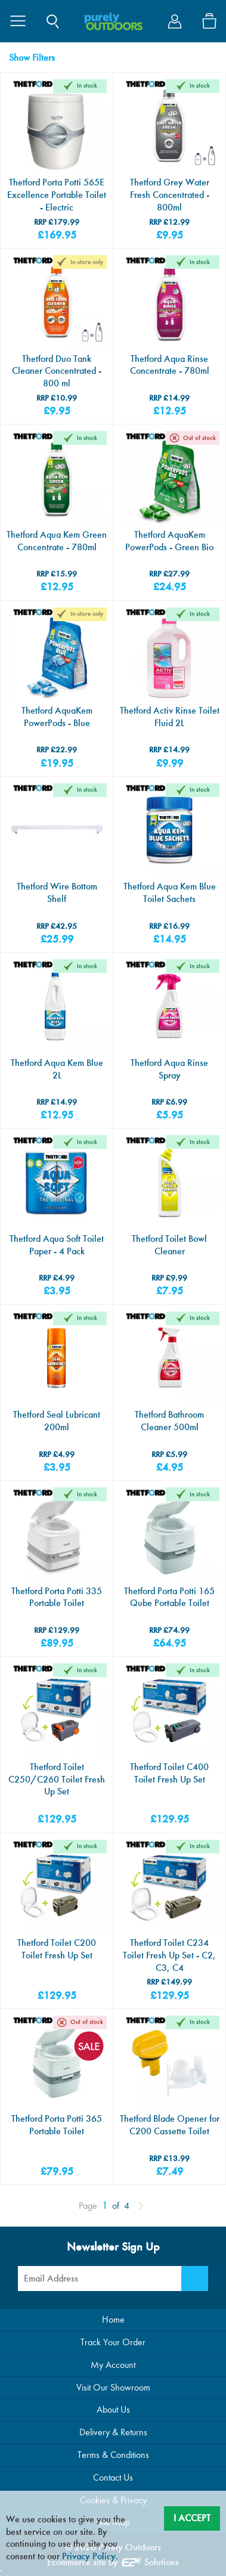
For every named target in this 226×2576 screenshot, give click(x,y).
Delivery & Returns (113, 2432)
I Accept (192, 2518)
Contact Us (113, 2477)
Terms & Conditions (113, 2454)
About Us (113, 2409)
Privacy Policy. (90, 2556)
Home (113, 2319)
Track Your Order (113, 2342)
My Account (113, 2364)
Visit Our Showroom (113, 2387)
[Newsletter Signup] (194, 2278)
